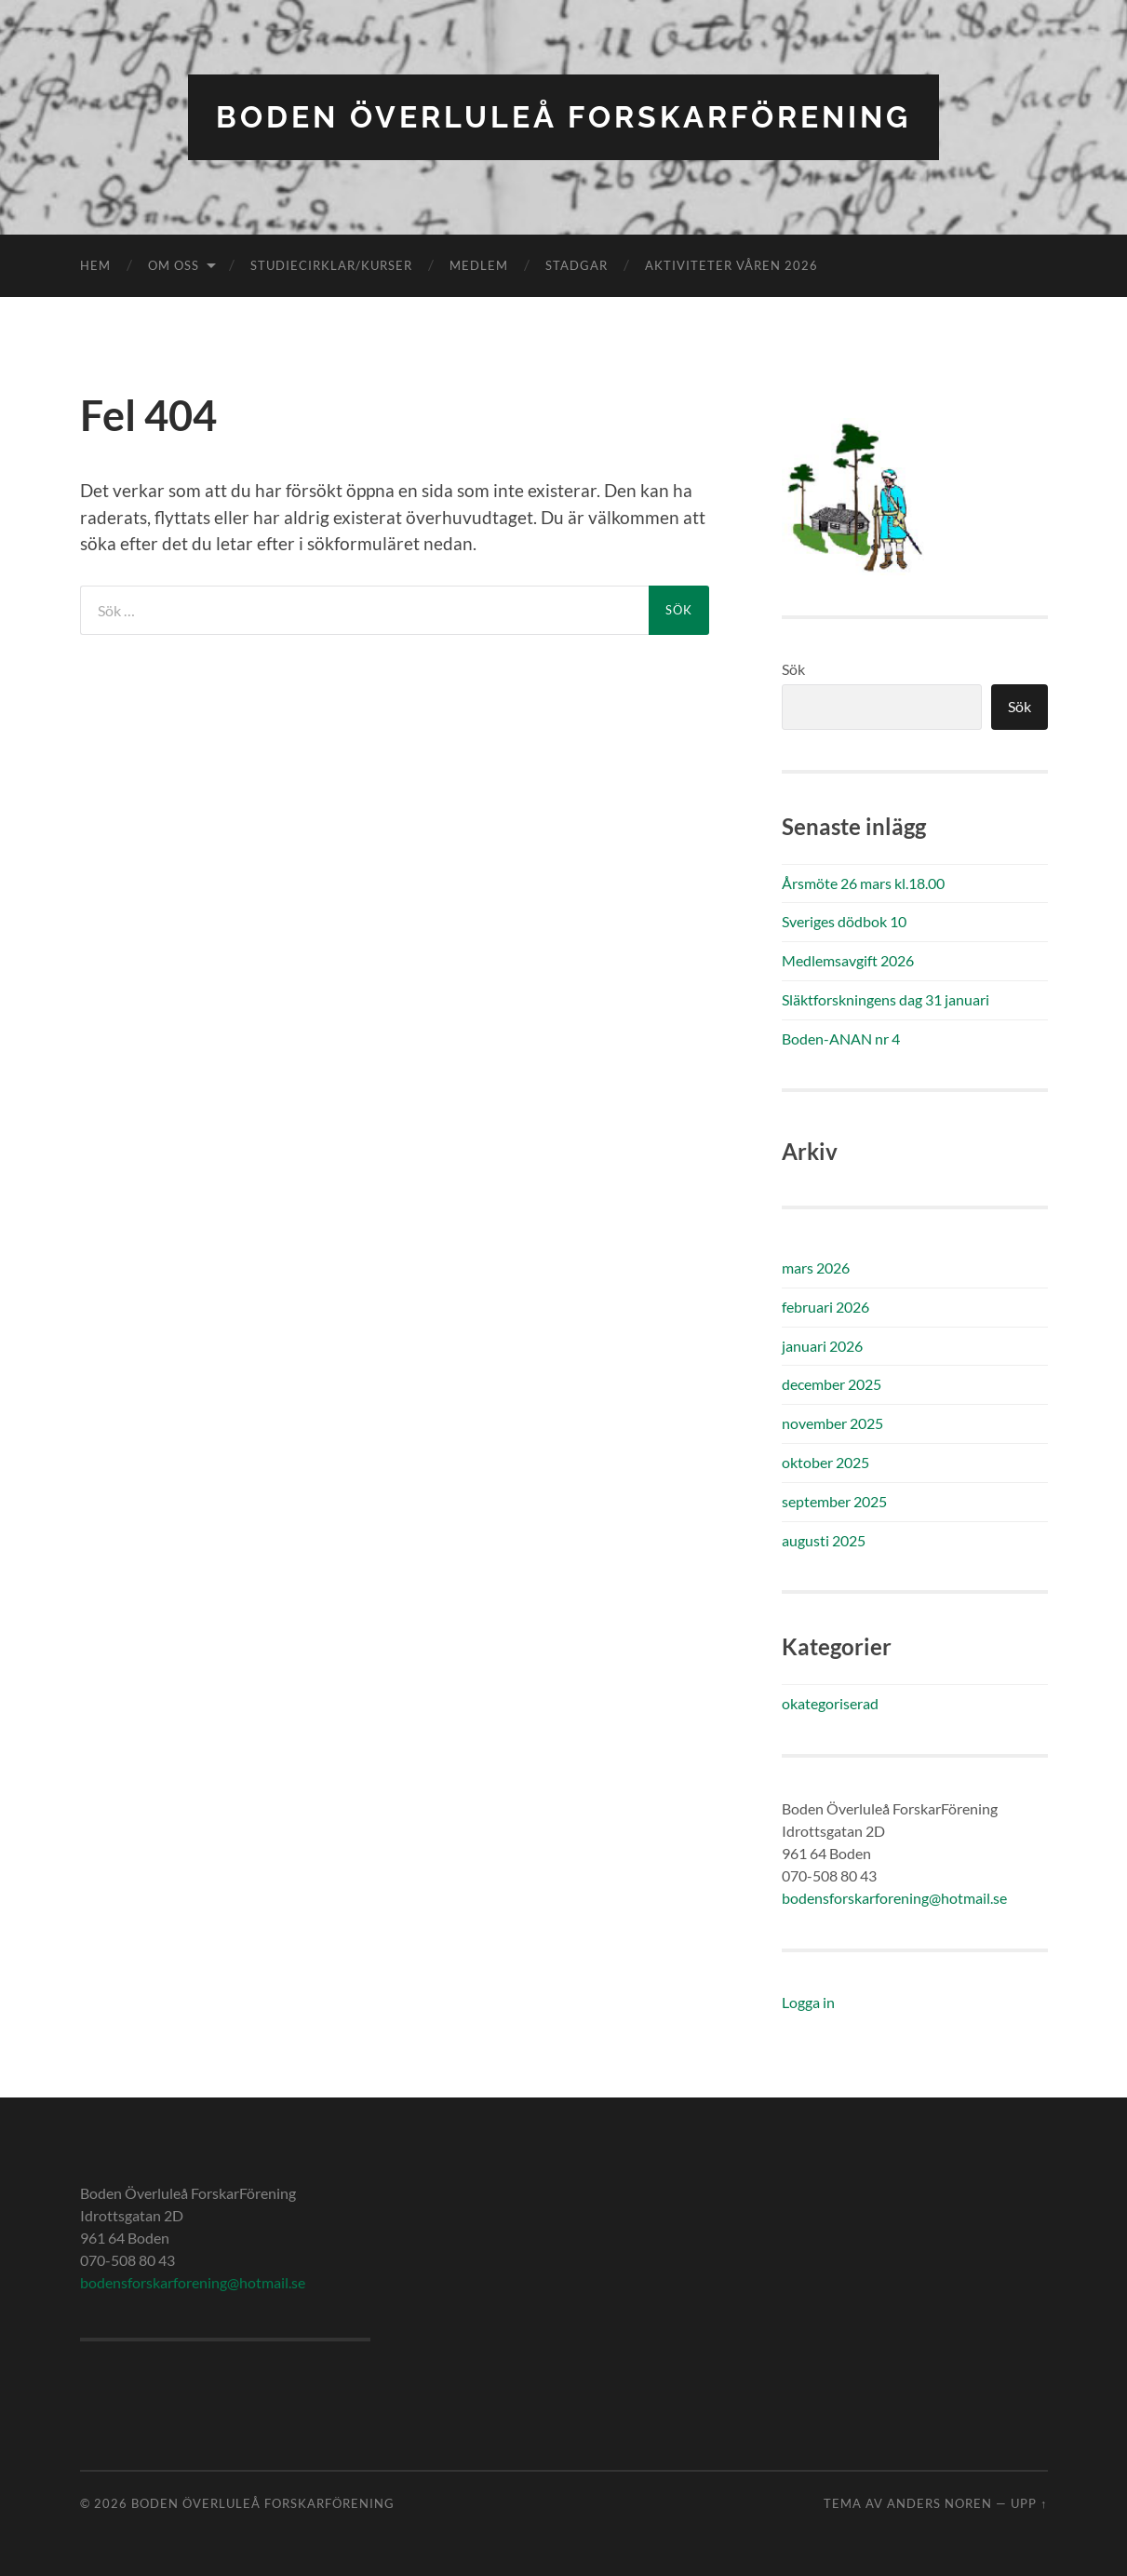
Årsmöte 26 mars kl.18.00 (863, 883)
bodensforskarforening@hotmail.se (894, 1898)
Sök (793, 669)
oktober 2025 (825, 1462)
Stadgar (576, 265)
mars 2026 (816, 1267)
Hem (95, 265)
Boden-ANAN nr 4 (841, 1038)
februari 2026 (825, 1306)
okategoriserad (830, 1703)
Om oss (173, 265)
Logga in (808, 2002)
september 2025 (834, 1501)
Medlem (478, 265)
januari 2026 (822, 1346)
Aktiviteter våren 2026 (731, 265)
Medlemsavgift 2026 (848, 960)
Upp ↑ (1029, 2503)
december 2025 (831, 1384)
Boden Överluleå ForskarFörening (563, 117)
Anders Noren (939, 2503)
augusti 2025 (823, 1540)
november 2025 (832, 1423)
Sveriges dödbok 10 (844, 921)
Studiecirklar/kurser (331, 265)
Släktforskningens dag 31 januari (885, 999)
